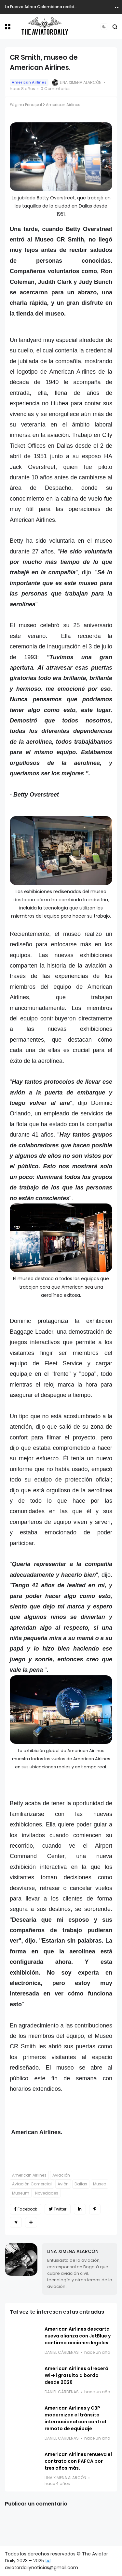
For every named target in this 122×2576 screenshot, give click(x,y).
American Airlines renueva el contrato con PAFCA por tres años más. (78, 2461)
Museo (99, 2184)
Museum (20, 2193)
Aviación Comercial (32, 2184)
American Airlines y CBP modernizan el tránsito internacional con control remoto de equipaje (75, 2418)
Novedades (46, 2193)
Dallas (81, 2184)
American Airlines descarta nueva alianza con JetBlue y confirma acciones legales (78, 2336)
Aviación (61, 2175)
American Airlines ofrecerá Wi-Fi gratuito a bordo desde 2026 (76, 2375)
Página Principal (26, 104)
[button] (7, 26)
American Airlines (29, 82)
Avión (63, 2184)
